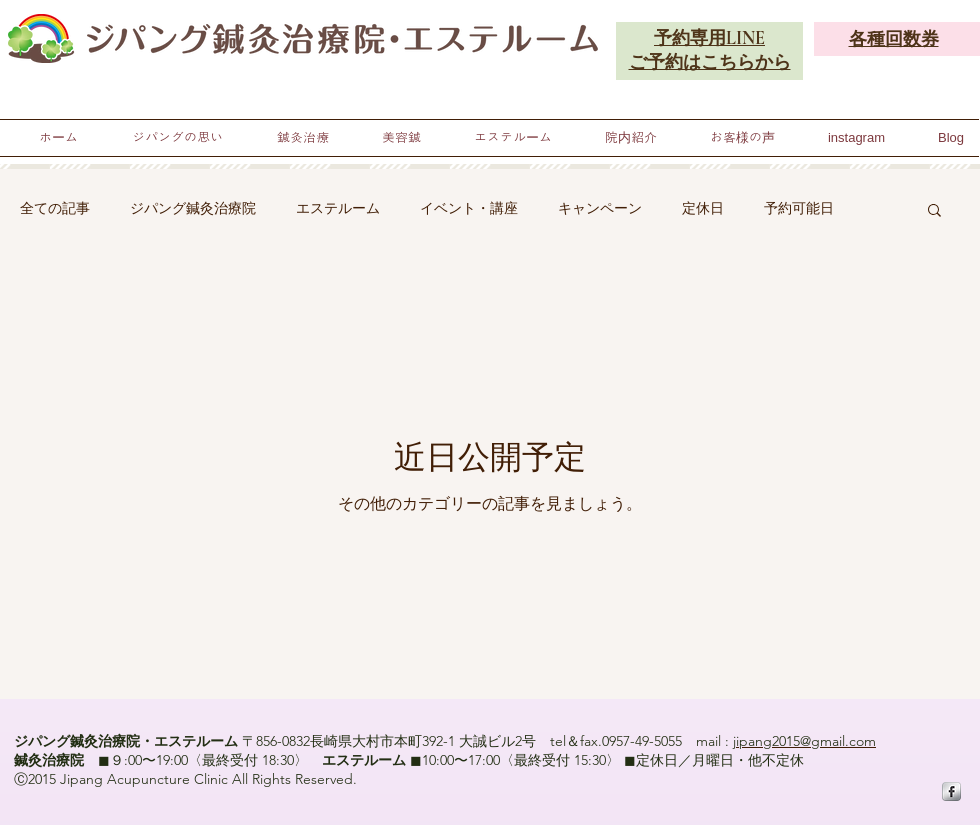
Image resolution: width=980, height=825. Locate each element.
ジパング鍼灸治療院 (193, 208)
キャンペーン (600, 208)
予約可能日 (799, 208)
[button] (934, 211)
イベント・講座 (469, 208)
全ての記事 (55, 208)
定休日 (703, 208)
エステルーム (338, 208)
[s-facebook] (951, 791)
